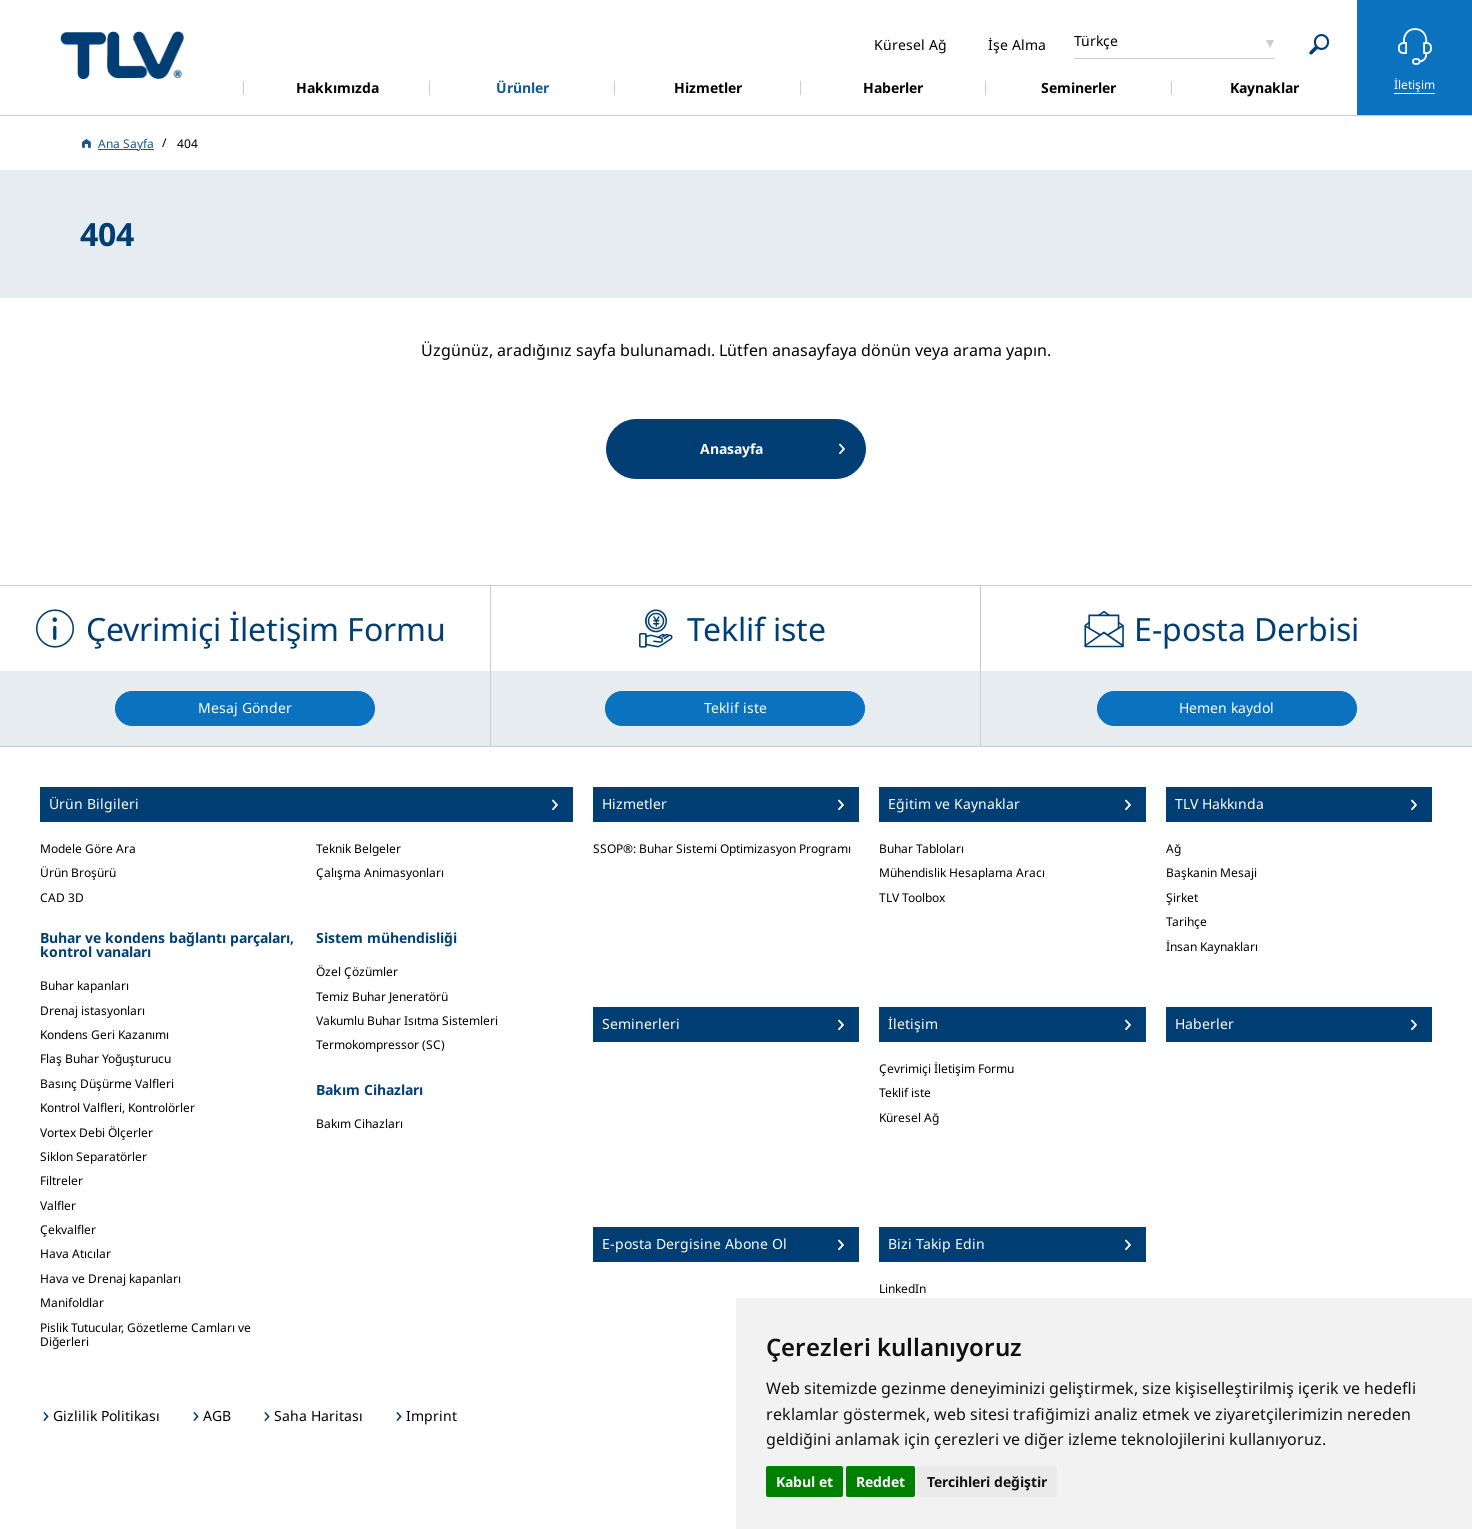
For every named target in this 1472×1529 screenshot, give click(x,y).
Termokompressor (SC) (380, 1044)
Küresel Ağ (909, 1117)
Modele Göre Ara (88, 848)
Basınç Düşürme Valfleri (107, 1083)
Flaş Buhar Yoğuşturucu (105, 1058)
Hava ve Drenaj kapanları (110, 1278)
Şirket (1182, 897)
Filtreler (61, 1180)
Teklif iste (905, 1092)
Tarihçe (1186, 921)
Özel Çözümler (357, 971)
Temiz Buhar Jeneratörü (382, 996)
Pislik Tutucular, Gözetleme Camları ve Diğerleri (145, 1334)
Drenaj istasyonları (92, 1010)
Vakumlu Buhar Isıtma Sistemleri (407, 1020)
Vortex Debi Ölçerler (96, 1132)
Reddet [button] (880, 1481)
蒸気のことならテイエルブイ (122, 54)
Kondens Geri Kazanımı (104, 1034)
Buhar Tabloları (921, 848)
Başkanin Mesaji (1211, 872)
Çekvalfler (68, 1229)
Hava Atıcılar (75, 1253)
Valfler (58, 1205)
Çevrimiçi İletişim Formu (946, 1068)
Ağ (1173, 848)
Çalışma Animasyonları (380, 872)
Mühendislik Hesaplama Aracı (962, 872)
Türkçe (1096, 40)
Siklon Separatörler (93, 1156)
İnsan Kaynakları (1212, 946)
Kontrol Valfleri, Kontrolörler (117, 1107)
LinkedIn (902, 1288)
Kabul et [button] (804, 1481)
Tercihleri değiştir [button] (987, 1481)
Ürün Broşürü (78, 872)
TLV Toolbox (912, 897)
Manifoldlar (72, 1302)
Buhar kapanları (84, 985)
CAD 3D (62, 897)
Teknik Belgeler (358, 848)
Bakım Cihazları (359, 1123)
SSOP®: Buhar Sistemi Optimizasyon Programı (722, 848)
